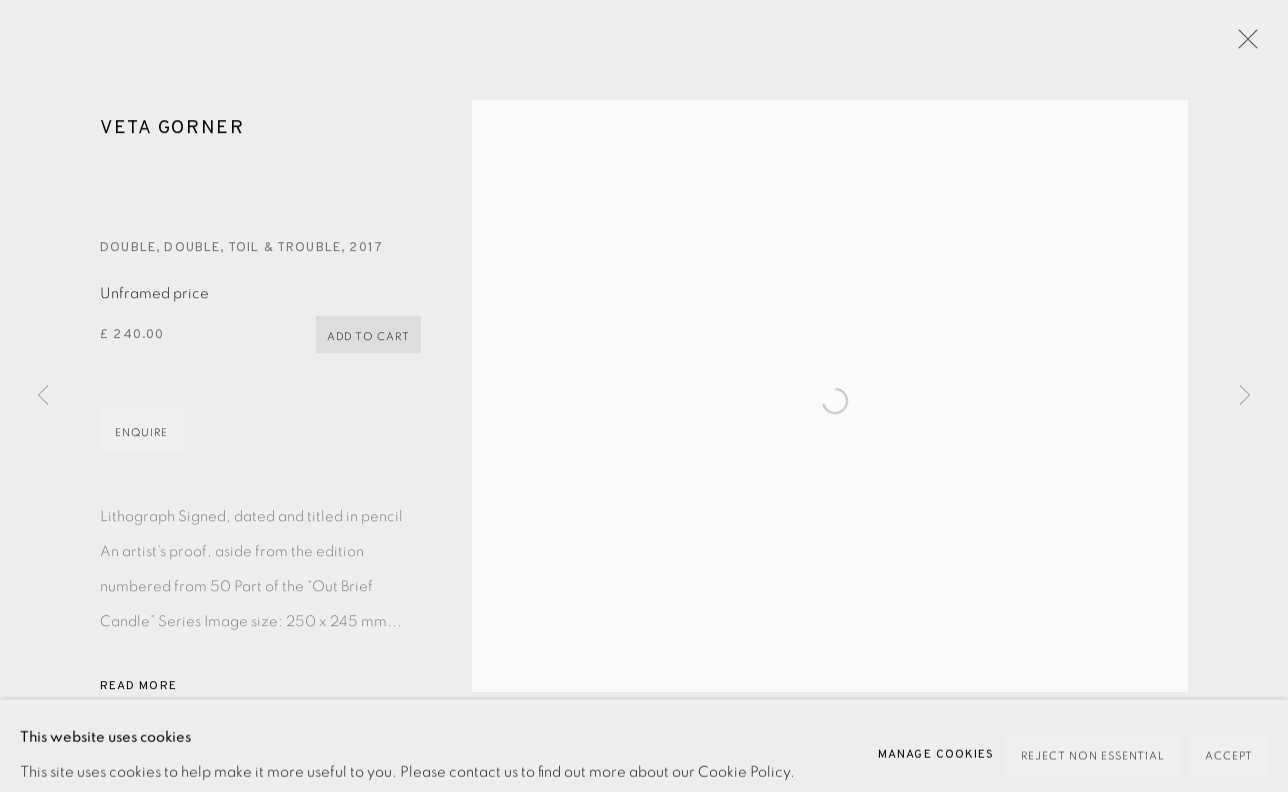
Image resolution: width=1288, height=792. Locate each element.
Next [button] (1245, 396)
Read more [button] (138, 700)
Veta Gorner (172, 142)
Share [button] (138, 773)
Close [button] (1257, 45)
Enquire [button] (141, 446)
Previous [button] (43, 396)
